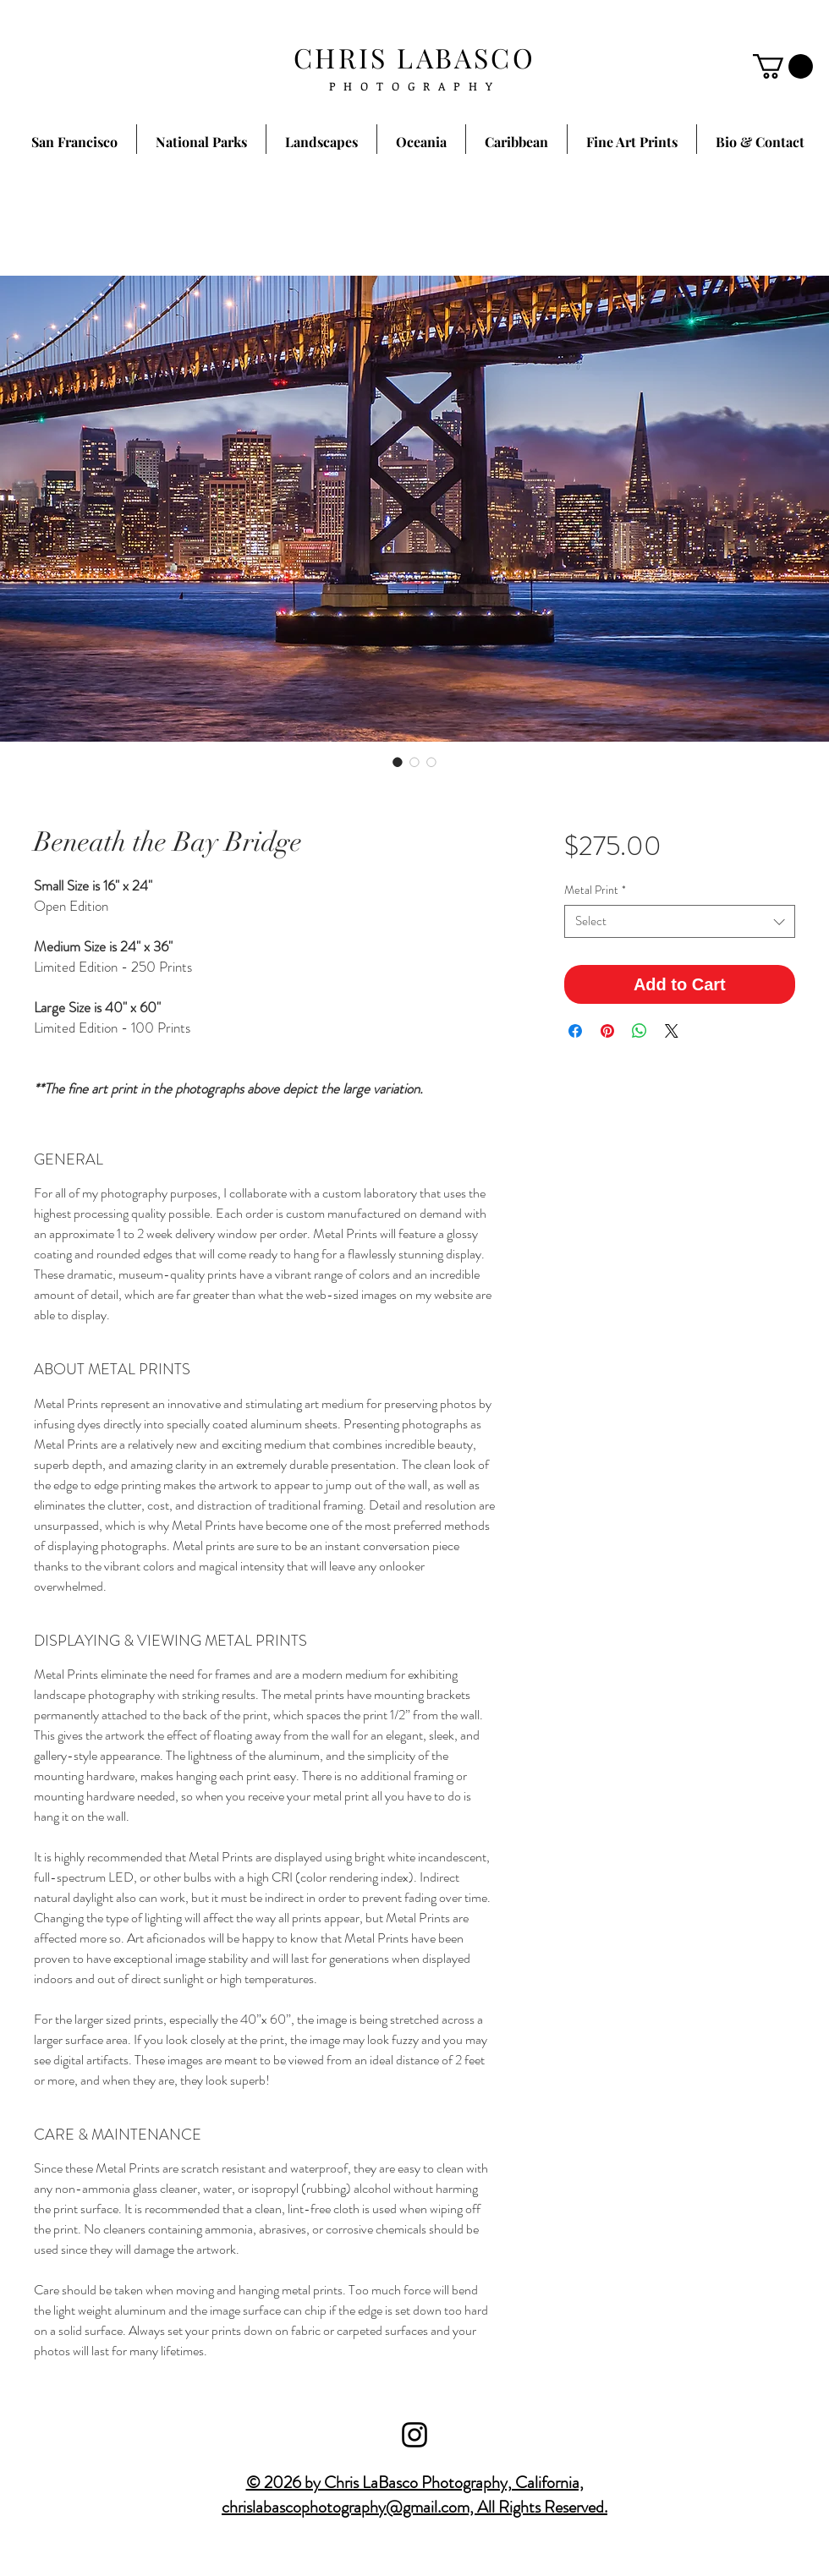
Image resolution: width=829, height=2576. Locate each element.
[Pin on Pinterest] (607, 1031)
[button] (783, 66)
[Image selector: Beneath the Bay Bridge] (397, 762)
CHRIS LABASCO (414, 57)
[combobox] (679, 921)
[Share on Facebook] (575, 1031)
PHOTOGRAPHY (415, 86)
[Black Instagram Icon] (414, 2435)
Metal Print (595, 890)
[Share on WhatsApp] (639, 1031)
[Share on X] (672, 1031)
